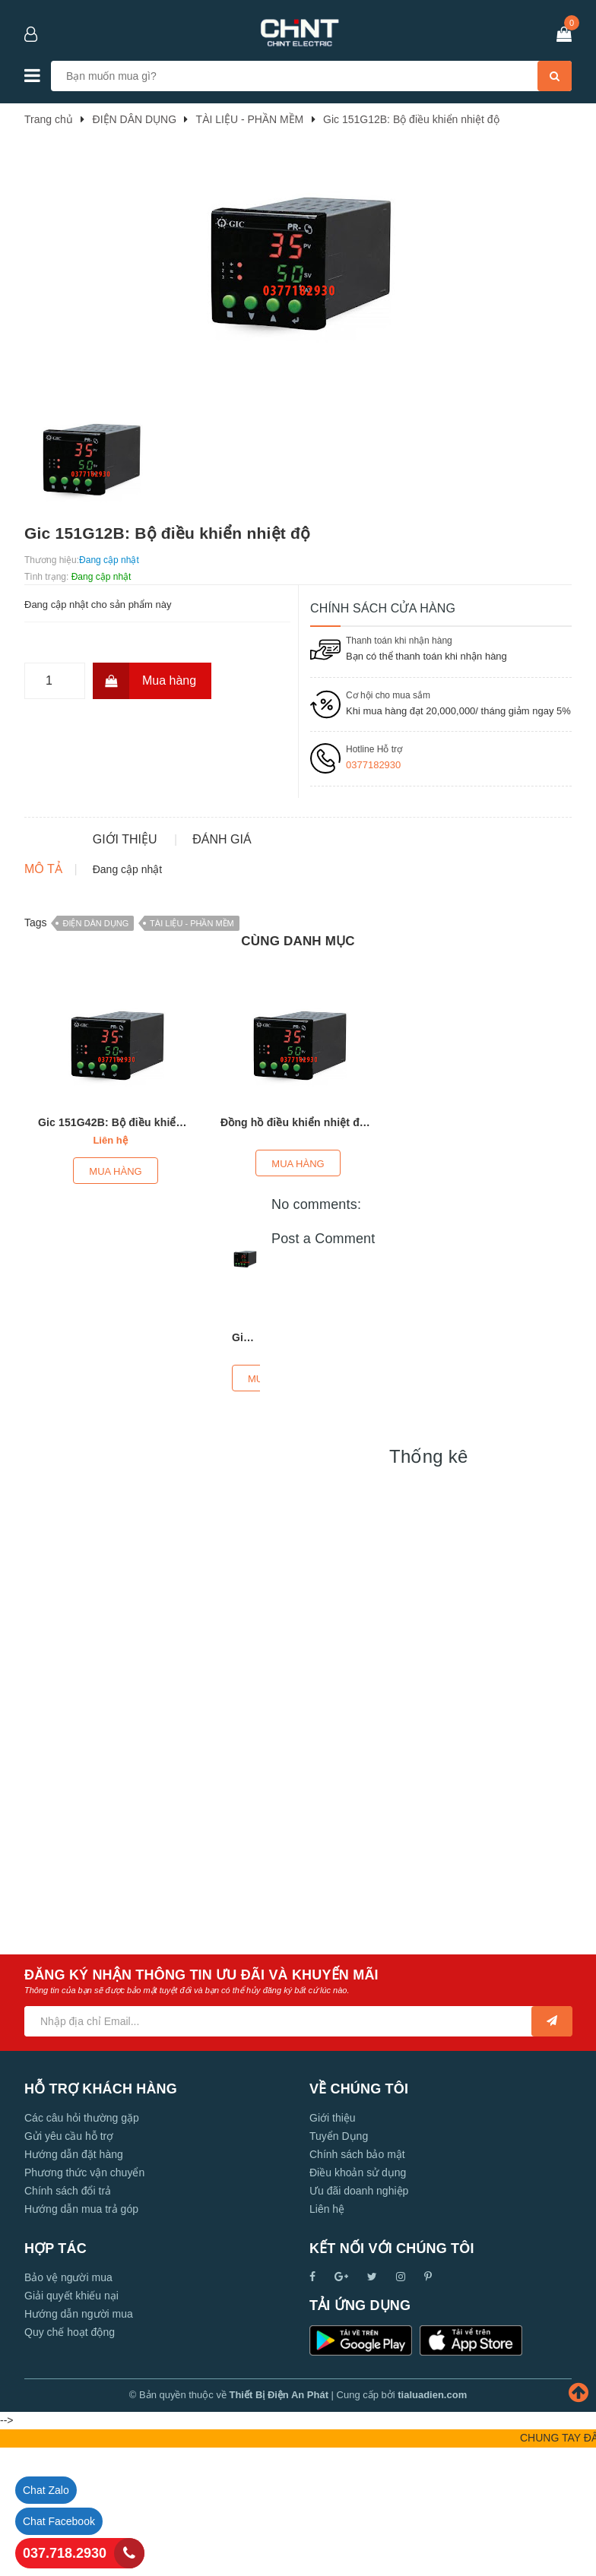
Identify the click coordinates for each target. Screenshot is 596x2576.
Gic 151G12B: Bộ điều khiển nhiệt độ (411, 119)
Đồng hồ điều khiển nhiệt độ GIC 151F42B (328, 1245)
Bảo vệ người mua (68, 2400)
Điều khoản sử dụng (357, 2295)
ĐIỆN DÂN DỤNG (95, 1044)
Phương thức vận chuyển (84, 2295)
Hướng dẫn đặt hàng (73, 2277)
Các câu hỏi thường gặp (81, 2240)
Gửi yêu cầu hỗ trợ (68, 2258)
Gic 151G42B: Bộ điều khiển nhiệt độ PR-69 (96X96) (170, 1245)
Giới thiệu (332, 2240)
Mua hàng (144, 681)
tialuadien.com (432, 2517)
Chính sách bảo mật (357, 2277)
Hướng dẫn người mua (78, 2436)
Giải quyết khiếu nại (71, 2418)
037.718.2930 (64, 2553)
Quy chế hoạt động (69, 2454)
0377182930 (373, 765)
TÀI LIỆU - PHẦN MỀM (192, 1044)
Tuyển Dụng (338, 2258)
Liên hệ (326, 2331)
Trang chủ (48, 119)
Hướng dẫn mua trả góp (81, 2331)
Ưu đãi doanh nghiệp (358, 2313)
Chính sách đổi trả (67, 2313)
